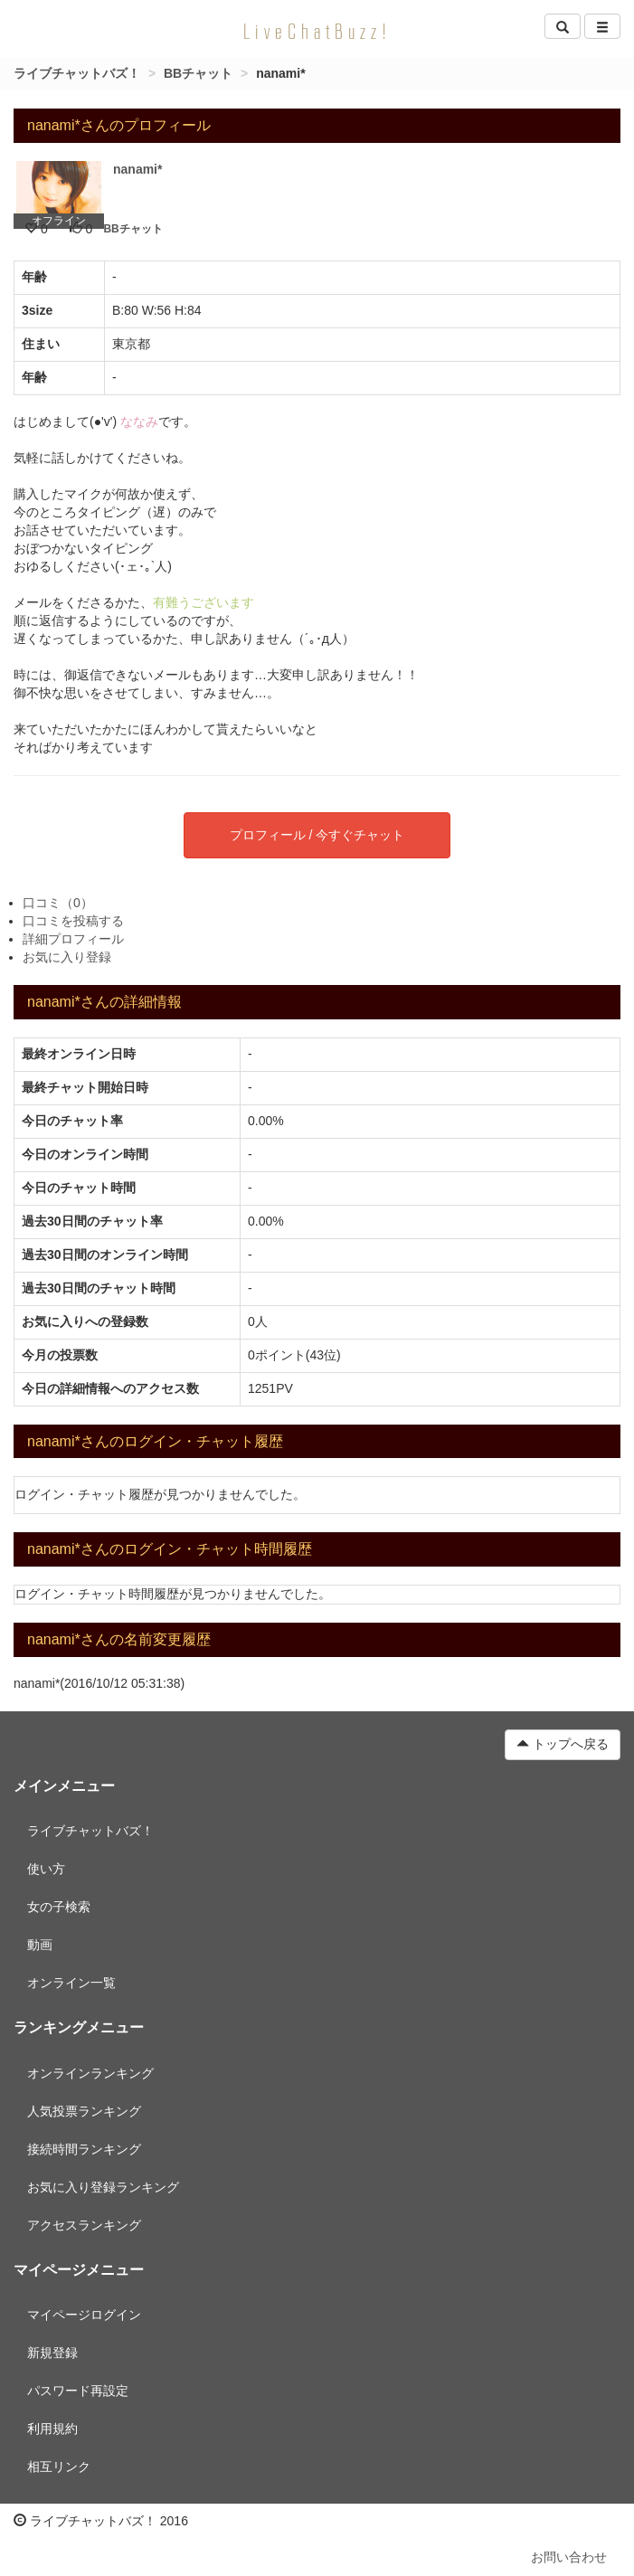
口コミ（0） (58, 902)
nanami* (137, 169)
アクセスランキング (84, 2225)
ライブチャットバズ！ (77, 73)
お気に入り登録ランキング (103, 2187)
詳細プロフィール (73, 939)
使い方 (46, 1868)
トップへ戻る (562, 1744)
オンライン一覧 (71, 1982)
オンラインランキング (90, 2073)
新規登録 (52, 2352)
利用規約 (52, 2428)
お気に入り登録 (67, 957)
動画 (39, 1944)
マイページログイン (84, 2314)
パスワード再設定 (77, 2390)
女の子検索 (58, 1906)
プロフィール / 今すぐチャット (317, 835)
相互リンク (58, 2466)
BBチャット (198, 73)
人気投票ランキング (84, 2111)
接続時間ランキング (84, 2149)
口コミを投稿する (73, 921)
